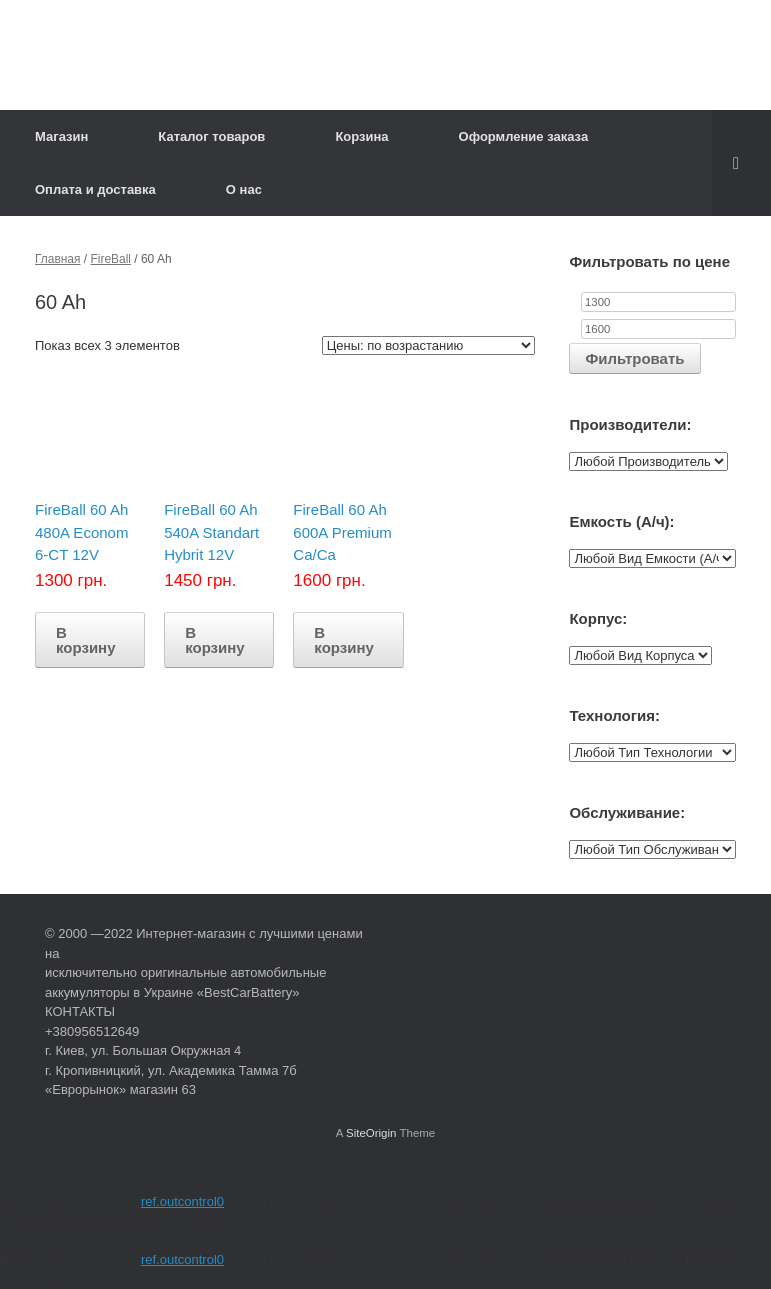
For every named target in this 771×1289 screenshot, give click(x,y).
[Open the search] (741, 163)
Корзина (361, 136)
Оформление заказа (524, 136)
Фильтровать (634, 358)
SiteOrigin (371, 1133)
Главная (58, 259)
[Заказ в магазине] (428, 345)
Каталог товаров (211, 136)
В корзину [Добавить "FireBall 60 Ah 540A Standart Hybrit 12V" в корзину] (215, 640)
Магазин (61, 136)
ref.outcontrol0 (182, 1201)
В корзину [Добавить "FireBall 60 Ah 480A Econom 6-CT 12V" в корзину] (86, 640)
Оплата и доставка (95, 189)
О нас (244, 189)
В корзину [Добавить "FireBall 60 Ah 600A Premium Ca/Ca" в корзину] (344, 640)
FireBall (110, 259)
